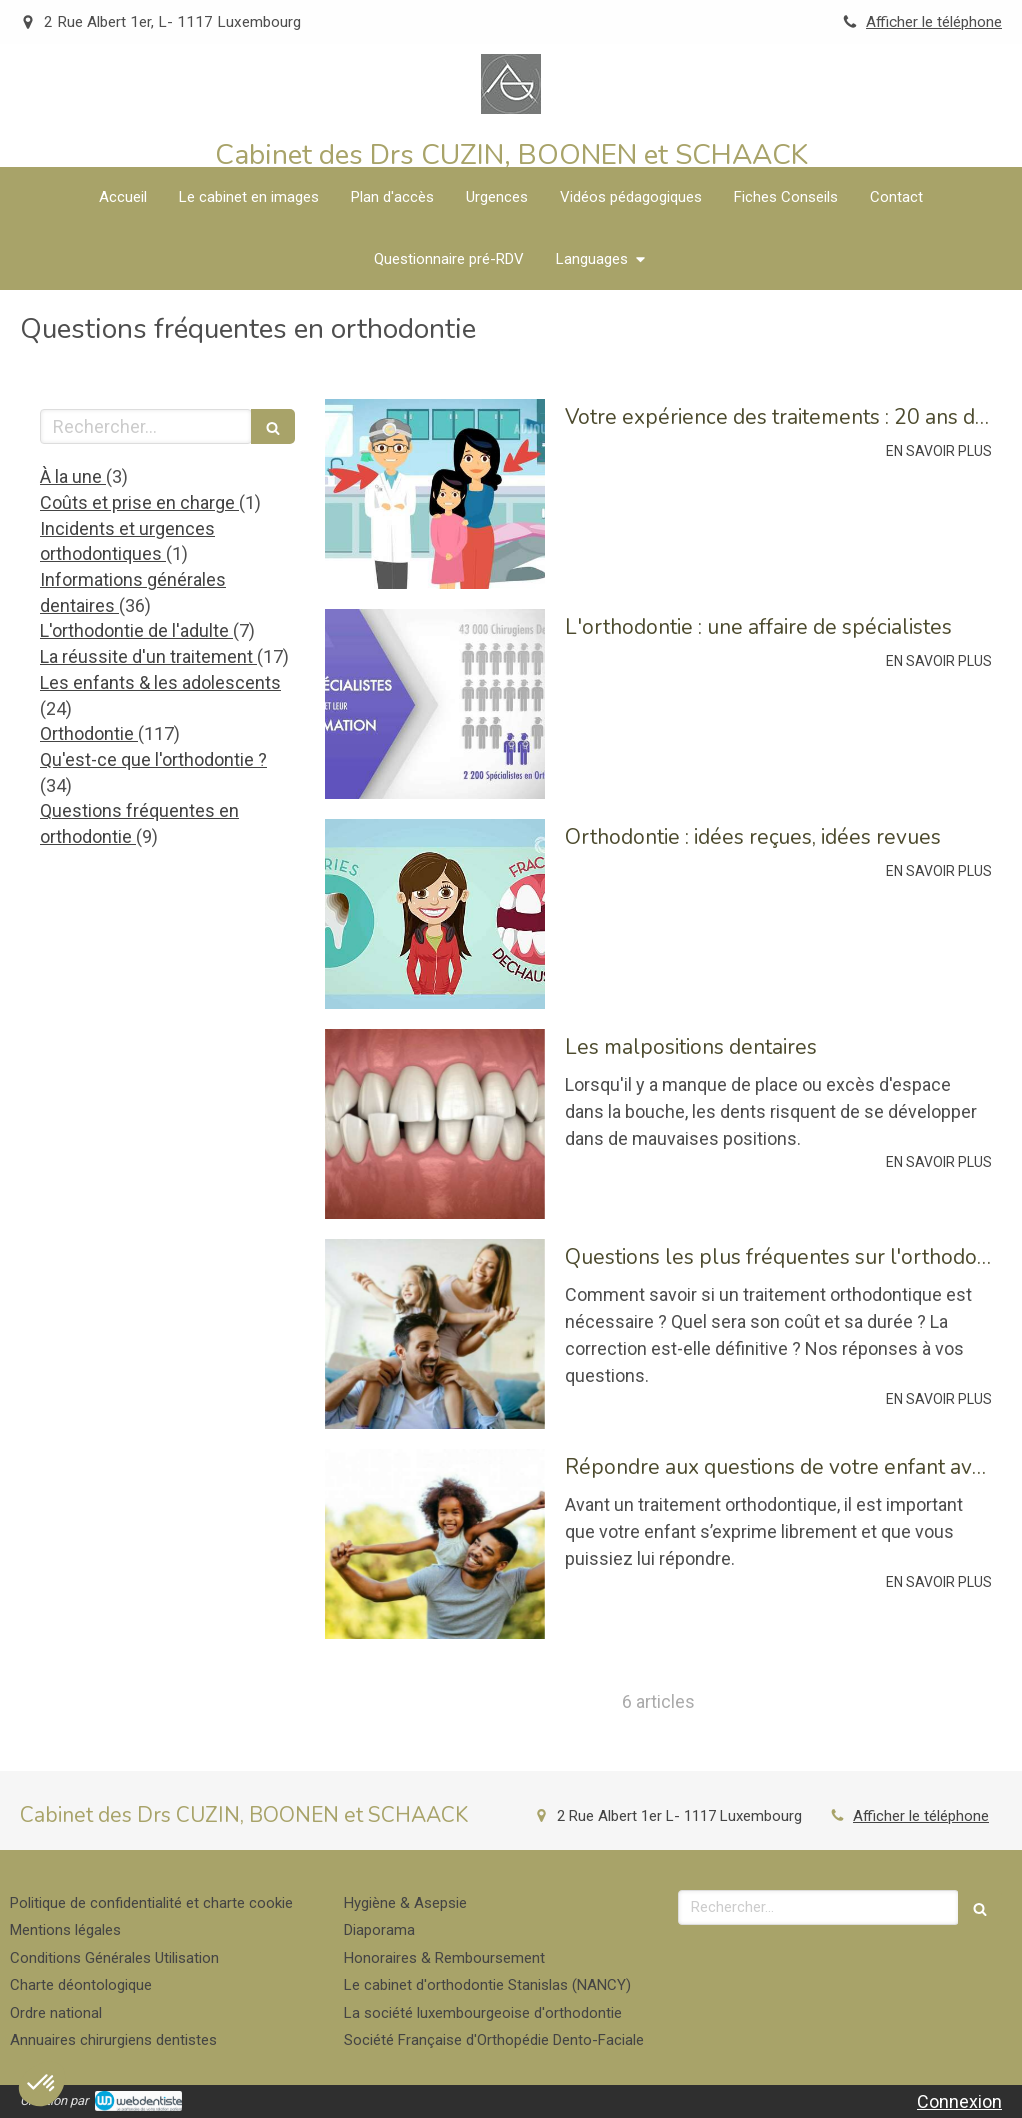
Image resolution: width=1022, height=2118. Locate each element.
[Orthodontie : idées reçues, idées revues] (435, 914)
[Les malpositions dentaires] (435, 1124)
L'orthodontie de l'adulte (136, 630)
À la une (73, 476)
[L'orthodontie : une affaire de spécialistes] (435, 704)
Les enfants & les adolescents (160, 682)
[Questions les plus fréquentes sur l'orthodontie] (435, 1334)
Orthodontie (89, 733)
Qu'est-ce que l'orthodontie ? (153, 759)
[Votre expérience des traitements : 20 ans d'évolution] (435, 494)
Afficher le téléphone (934, 22)
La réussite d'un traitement (148, 656)
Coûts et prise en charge (139, 502)
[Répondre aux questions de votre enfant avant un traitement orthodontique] (435, 1544)
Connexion (959, 2101)
